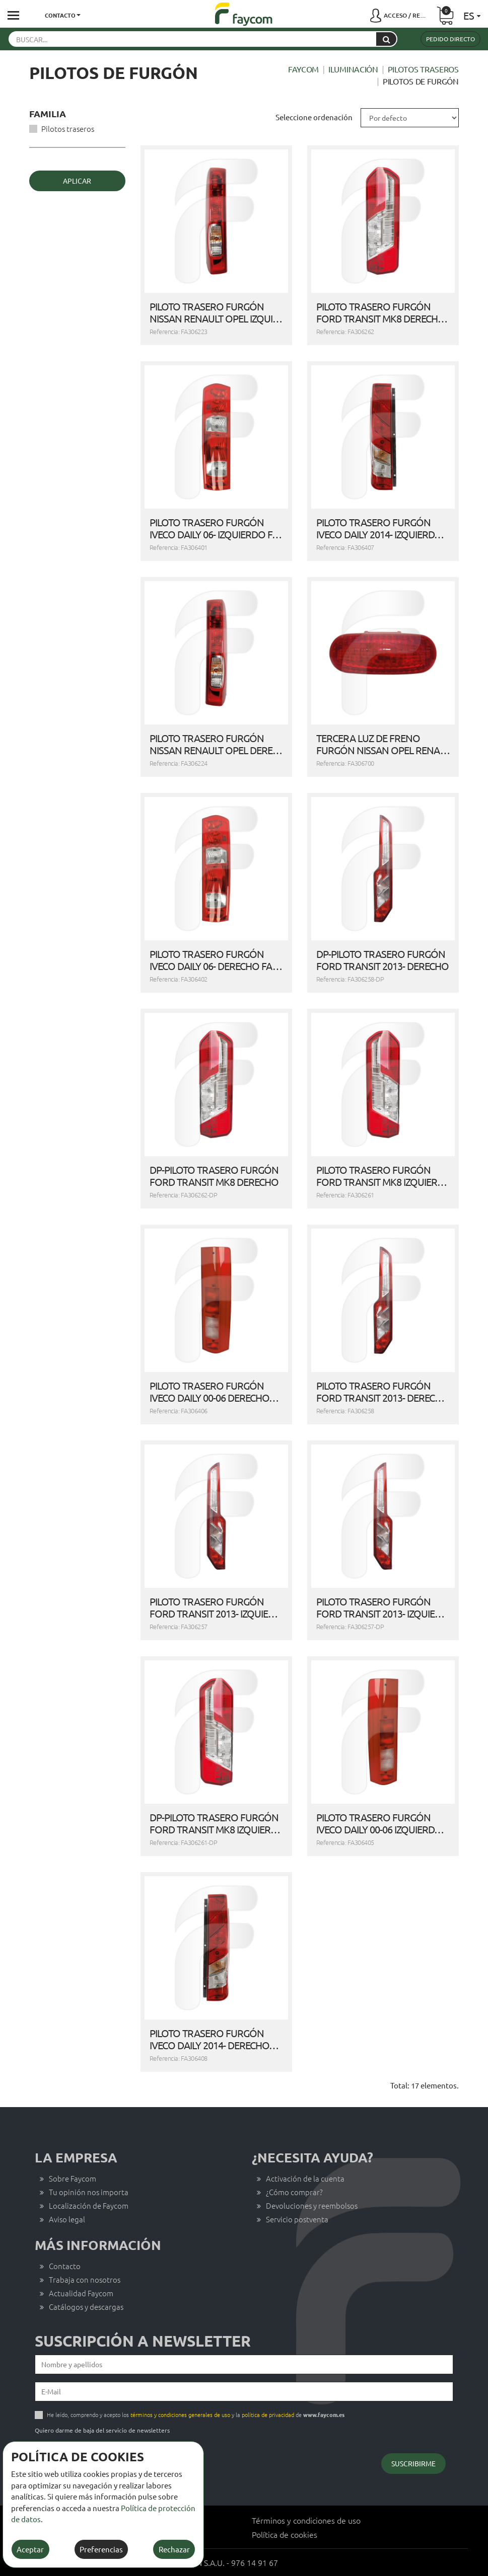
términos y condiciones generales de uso (180, 2414)
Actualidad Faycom (81, 2293)
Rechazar (174, 2549)
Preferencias (101, 2549)
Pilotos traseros (423, 69)
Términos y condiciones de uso (306, 2520)
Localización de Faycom (88, 2205)
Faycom (303, 69)
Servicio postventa (297, 2219)
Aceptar (30, 2549)
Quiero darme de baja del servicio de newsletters (102, 2430)
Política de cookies (284, 2534)
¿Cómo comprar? (294, 2192)
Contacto (65, 2266)
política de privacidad (268, 2414)
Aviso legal (67, 2219)
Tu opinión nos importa (88, 2192)
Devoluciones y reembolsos (312, 2205)
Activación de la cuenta (305, 2178)
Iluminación (353, 69)
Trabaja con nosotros (84, 2279)
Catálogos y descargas (86, 2306)
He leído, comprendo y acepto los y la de (195, 2414)
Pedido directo (450, 39)
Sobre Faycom (72, 2178)
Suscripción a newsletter (143, 2341)
